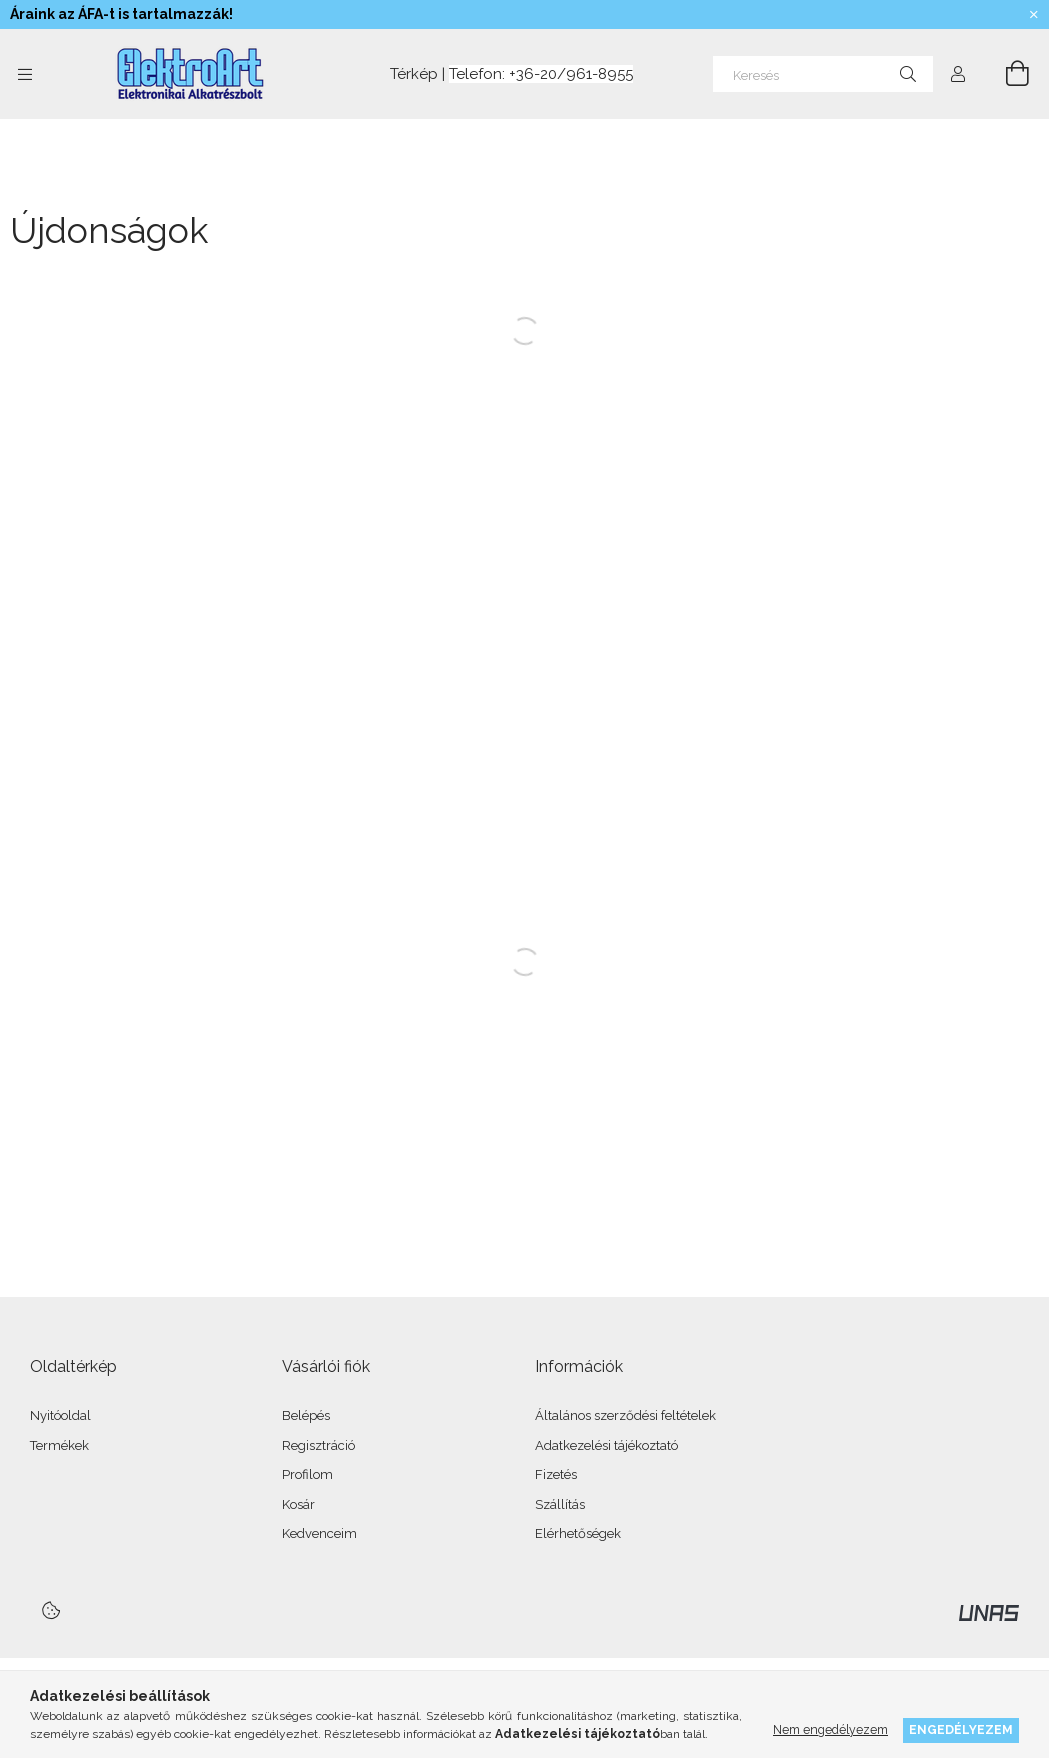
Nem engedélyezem (830, 1729)
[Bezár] (1034, 15)
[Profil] (958, 74)
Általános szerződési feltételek (625, 1415)
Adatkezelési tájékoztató (606, 1445)
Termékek (59, 1445)
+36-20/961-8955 (571, 74)
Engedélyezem (961, 1729)
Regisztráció (318, 1445)
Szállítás (560, 1504)
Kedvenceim (319, 1533)
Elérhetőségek (578, 1533)
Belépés (306, 1415)
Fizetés (556, 1474)
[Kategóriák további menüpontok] (25, 74)
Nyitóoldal (60, 1415)
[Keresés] (823, 74)
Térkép (412, 74)
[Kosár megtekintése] (1006, 74)
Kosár (298, 1504)
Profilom (307, 1474)
